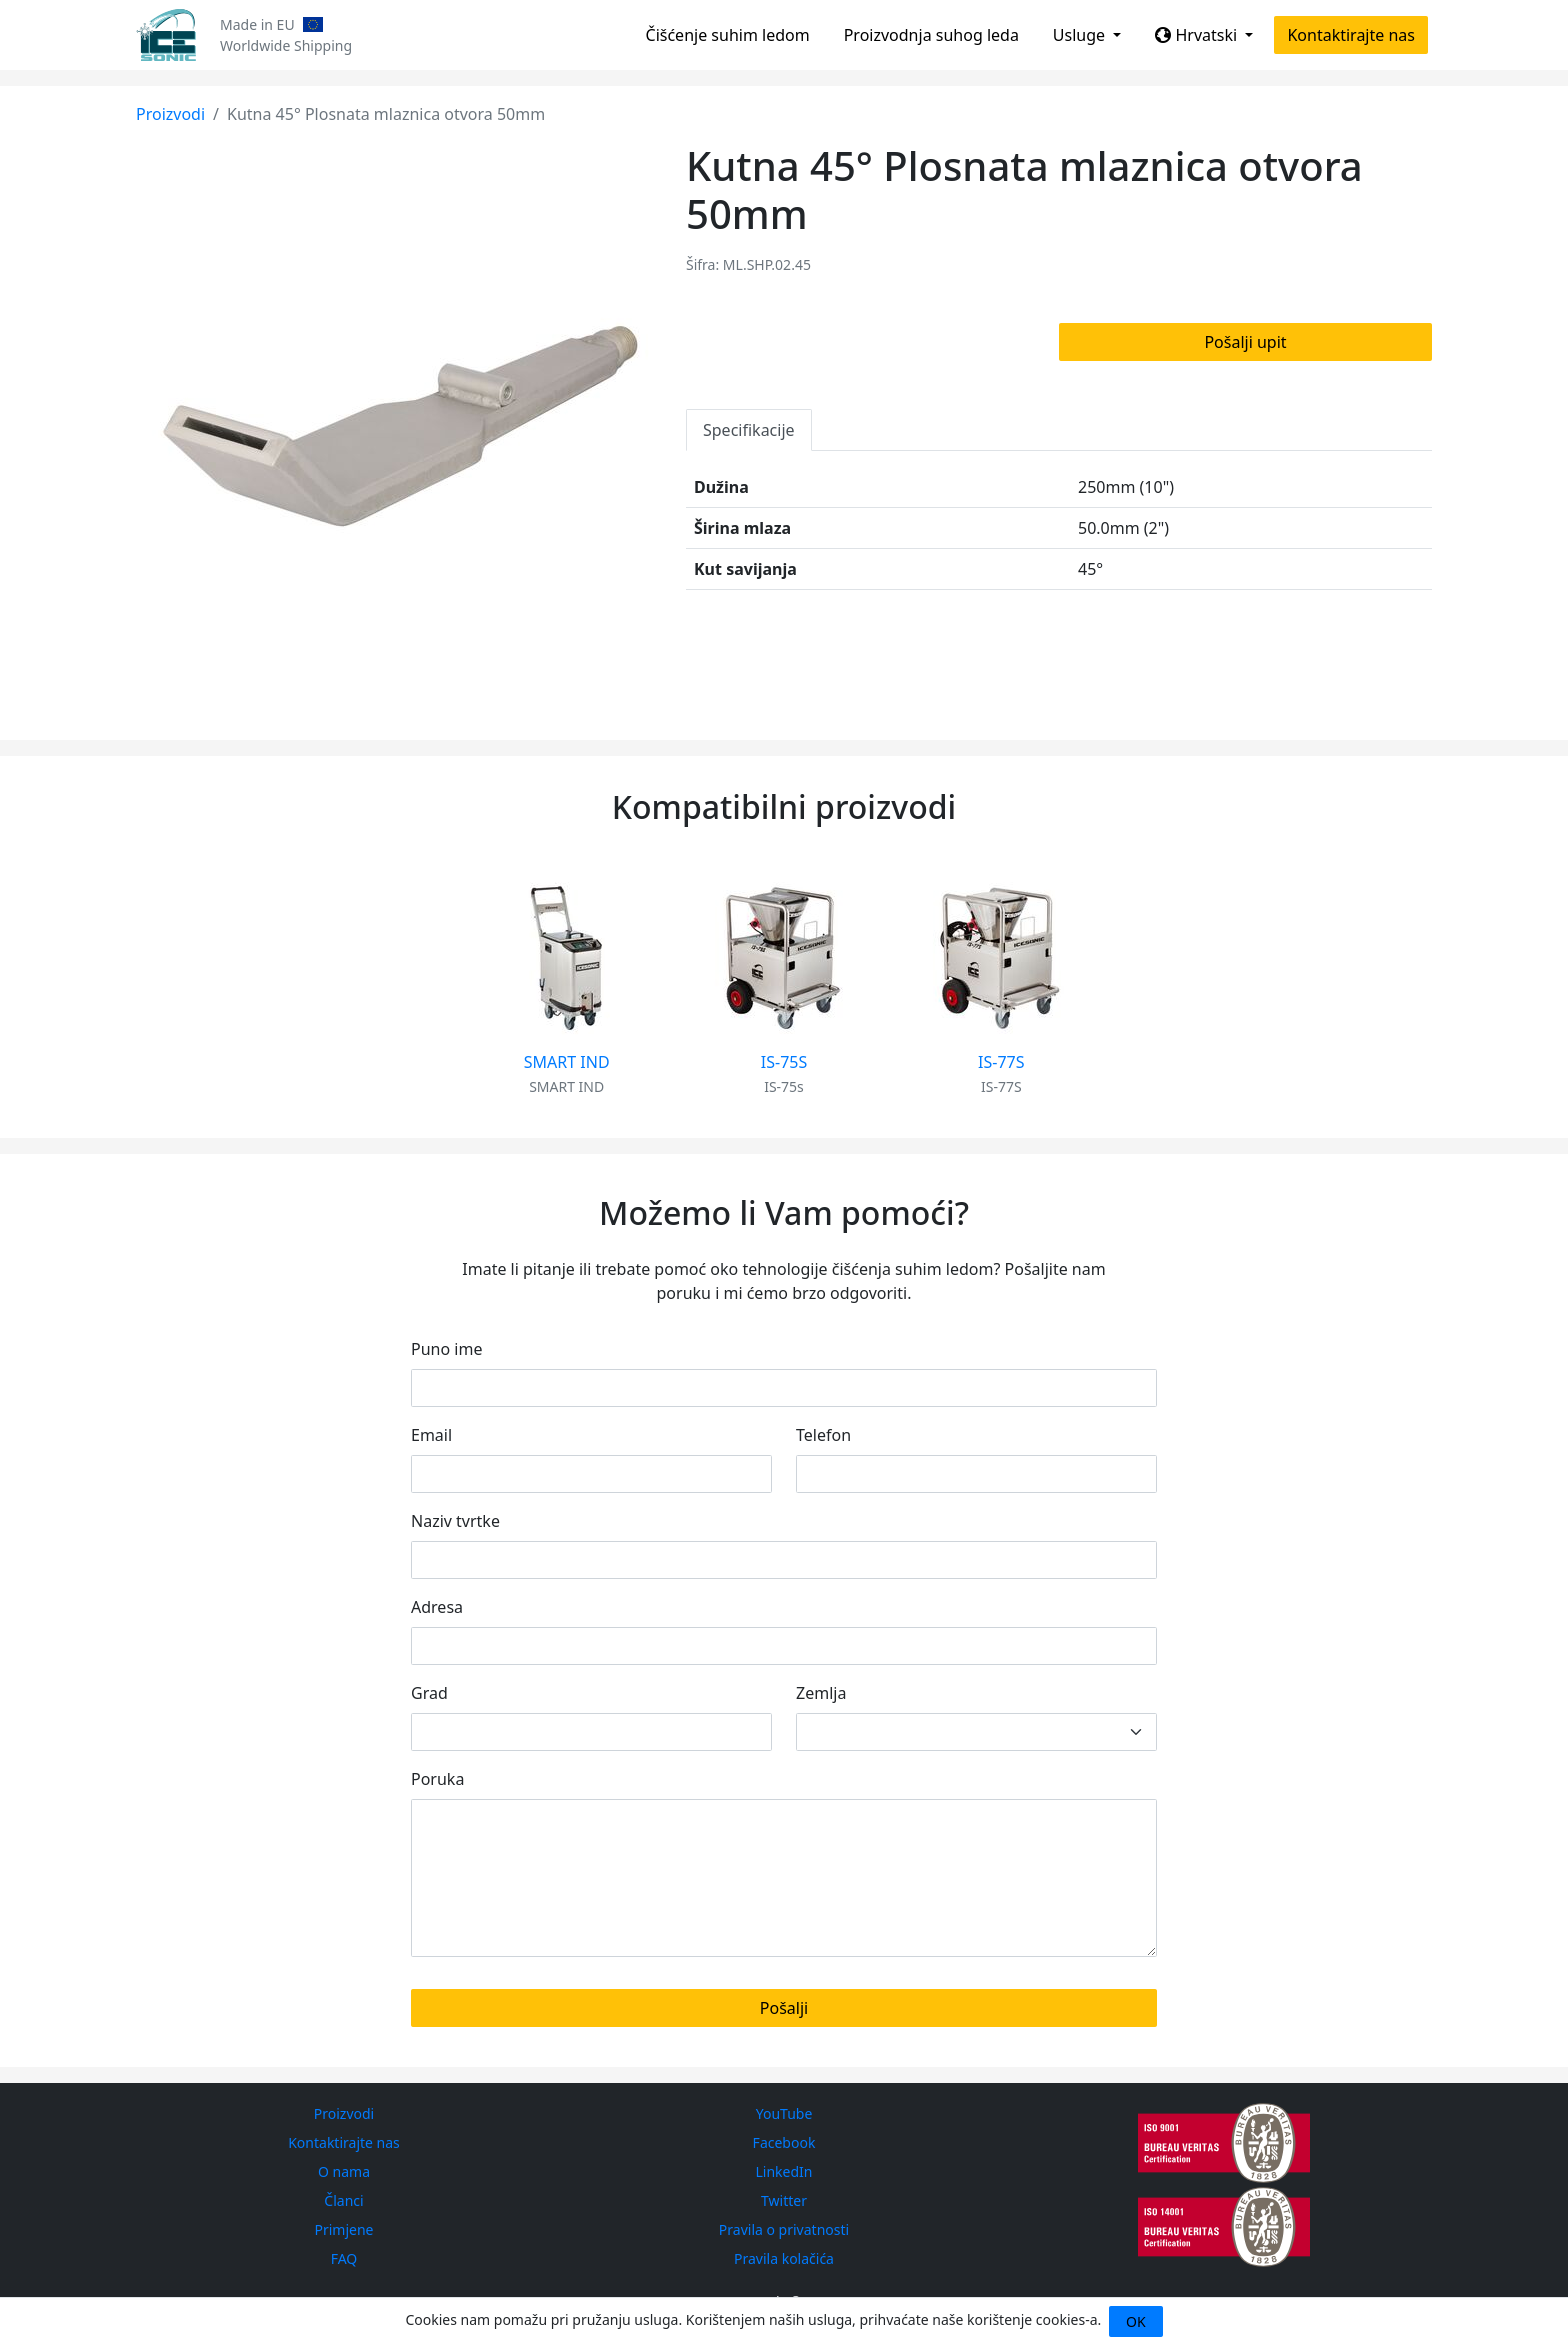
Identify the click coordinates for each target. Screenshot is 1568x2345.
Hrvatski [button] (1198, 35)
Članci (343, 2200)
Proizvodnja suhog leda (931, 35)
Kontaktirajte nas (1351, 35)
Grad (429, 1693)
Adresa (437, 1607)
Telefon (823, 1435)
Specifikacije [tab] (749, 430)
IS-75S (784, 1062)
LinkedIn (784, 2171)
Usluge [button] (1081, 35)
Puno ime (446, 1349)
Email (431, 1435)
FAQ (344, 2258)
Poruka (437, 1779)
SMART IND (567, 1062)
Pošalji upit (1245, 342)
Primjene (343, 2229)
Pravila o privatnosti (784, 2229)
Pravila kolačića (784, 2258)
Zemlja (821, 1693)
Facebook (784, 2142)
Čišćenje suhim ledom (728, 35)
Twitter (784, 2200)
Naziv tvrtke (455, 1521)
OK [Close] (1136, 2321)
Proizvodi (170, 114)
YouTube (784, 2113)
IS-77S (1001, 1062)
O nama (344, 2171)
